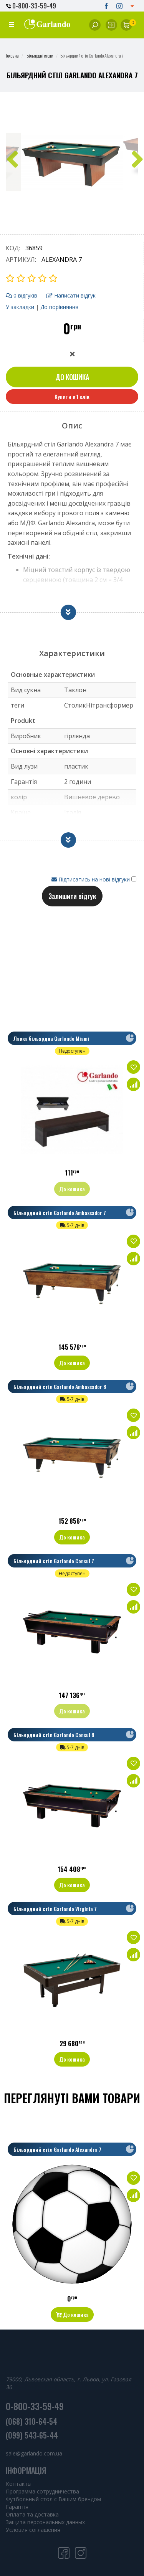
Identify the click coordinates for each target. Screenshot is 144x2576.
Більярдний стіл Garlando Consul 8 (53, 1735)
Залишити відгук (72, 896)
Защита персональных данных (45, 2522)
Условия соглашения (33, 2529)
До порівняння (59, 307)
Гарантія (17, 2506)
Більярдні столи (39, 55)
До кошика (72, 377)
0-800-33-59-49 (31, 5)
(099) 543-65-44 (32, 2435)
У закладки (20, 307)
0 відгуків (21, 295)
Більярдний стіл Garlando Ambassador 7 (59, 1213)
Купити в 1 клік (72, 396)
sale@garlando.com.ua (34, 2453)
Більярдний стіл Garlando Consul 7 (53, 1561)
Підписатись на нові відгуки (91, 879)
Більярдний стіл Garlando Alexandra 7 (57, 2149)
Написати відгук (71, 295)
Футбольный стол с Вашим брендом (53, 2499)
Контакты (18, 2483)
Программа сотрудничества (42, 2491)
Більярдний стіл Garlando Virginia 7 (55, 1909)
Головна (12, 55)
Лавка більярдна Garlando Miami (51, 1038)
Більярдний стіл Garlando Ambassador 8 (59, 1386)
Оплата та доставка (32, 2514)
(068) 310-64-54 (31, 2421)
